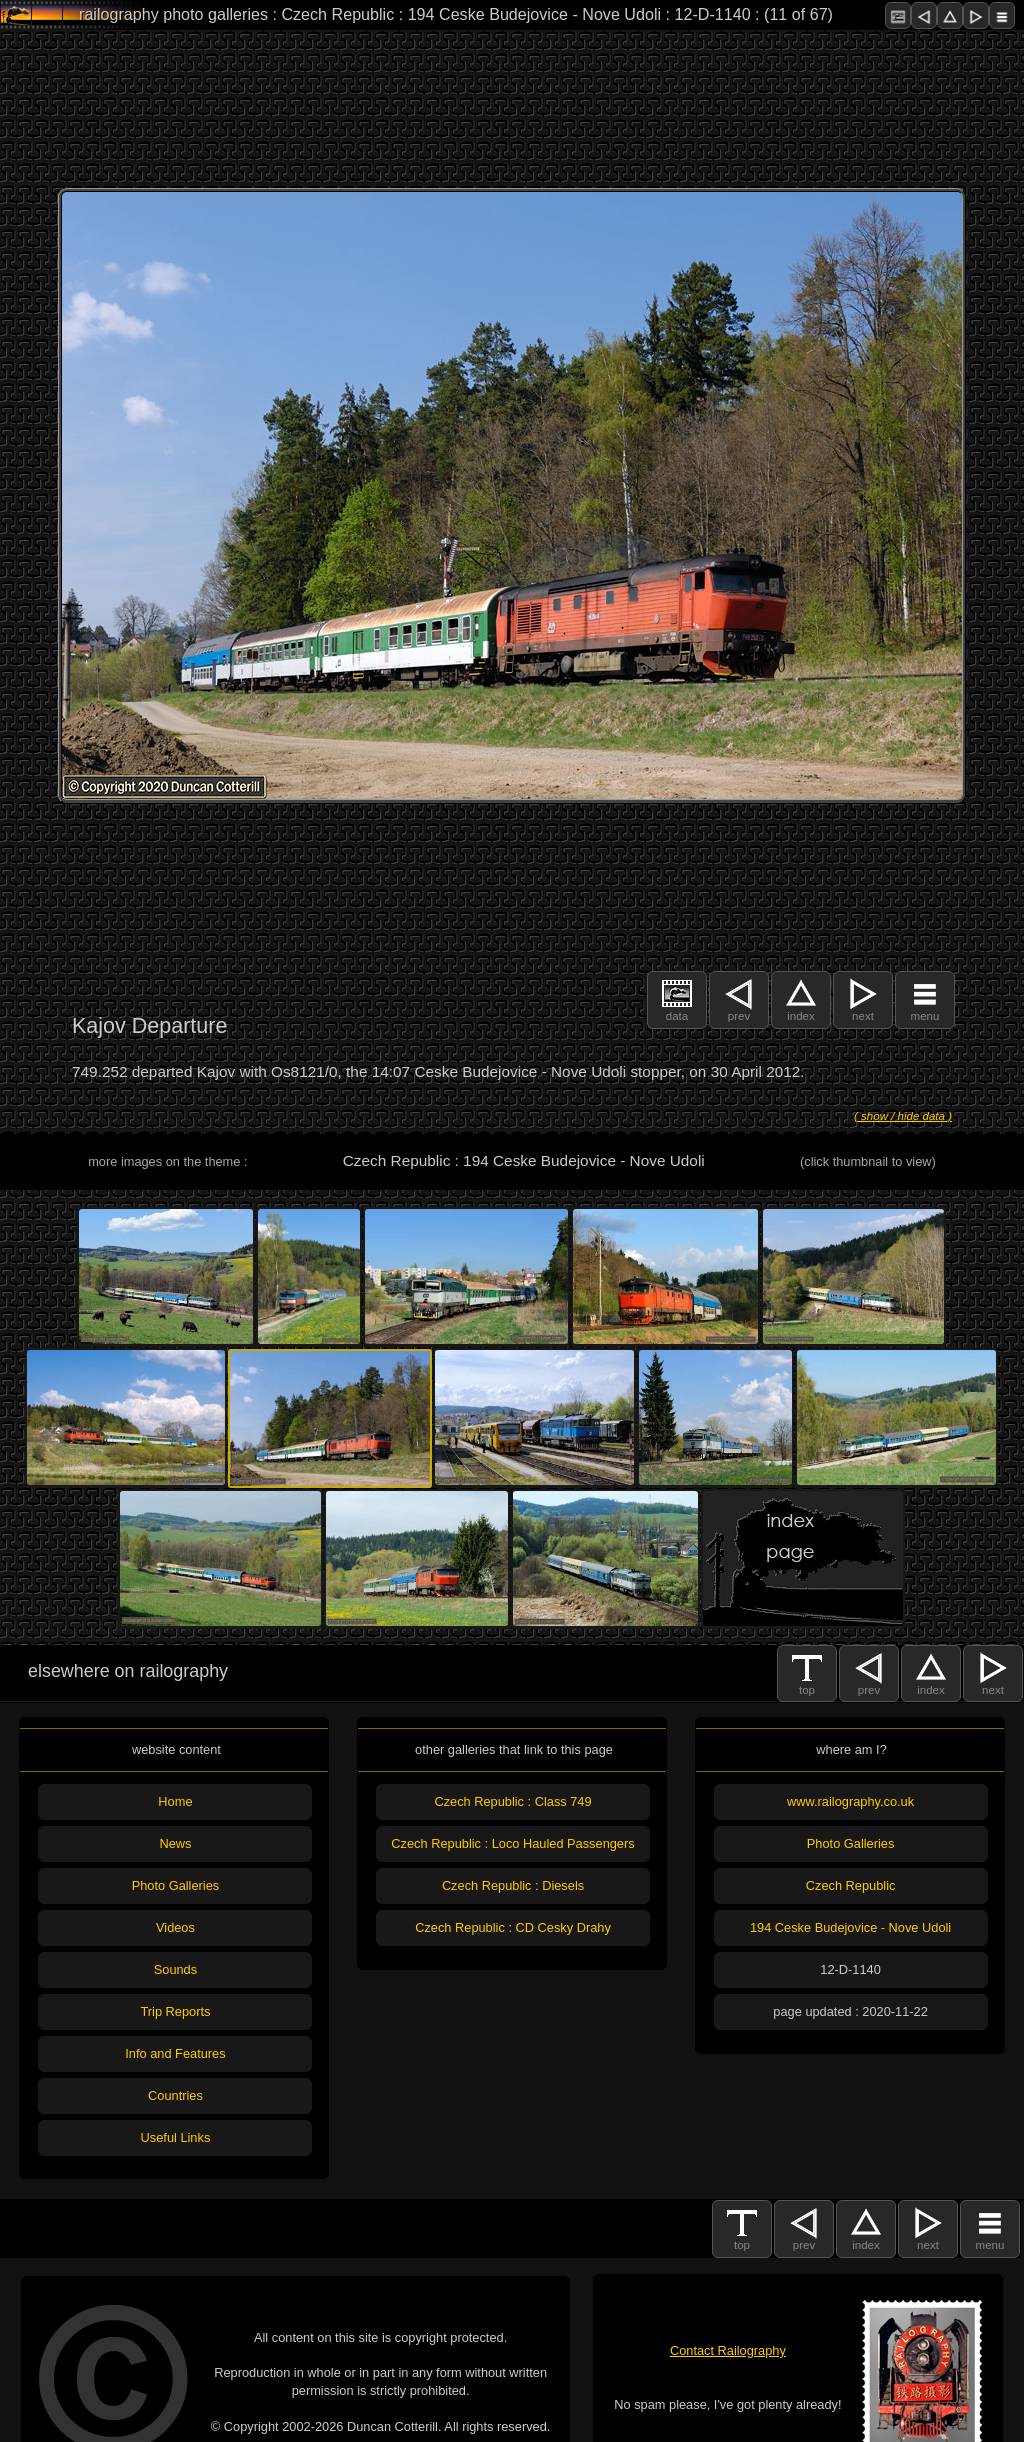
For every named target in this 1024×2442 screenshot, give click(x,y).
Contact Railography (728, 2350)
